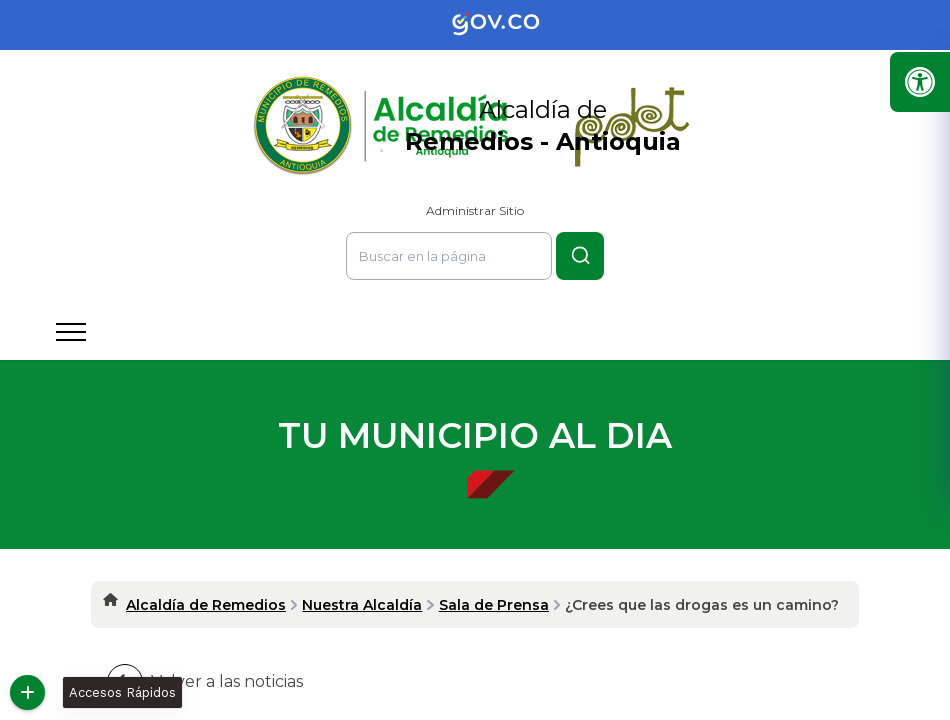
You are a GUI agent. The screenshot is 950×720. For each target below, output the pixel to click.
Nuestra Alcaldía (362, 605)
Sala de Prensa (494, 605)
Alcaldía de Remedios (206, 605)
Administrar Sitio (475, 210)
